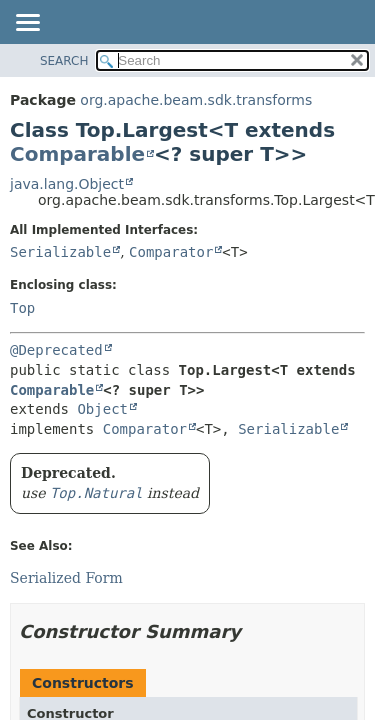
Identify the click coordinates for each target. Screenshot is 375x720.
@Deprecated (56, 350)
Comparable (77, 154)
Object (102, 409)
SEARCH (64, 61)
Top (22, 308)
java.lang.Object (67, 184)
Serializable (60, 252)
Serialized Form (66, 578)
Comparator (171, 252)
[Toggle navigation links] (27, 24)
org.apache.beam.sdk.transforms (196, 100)
